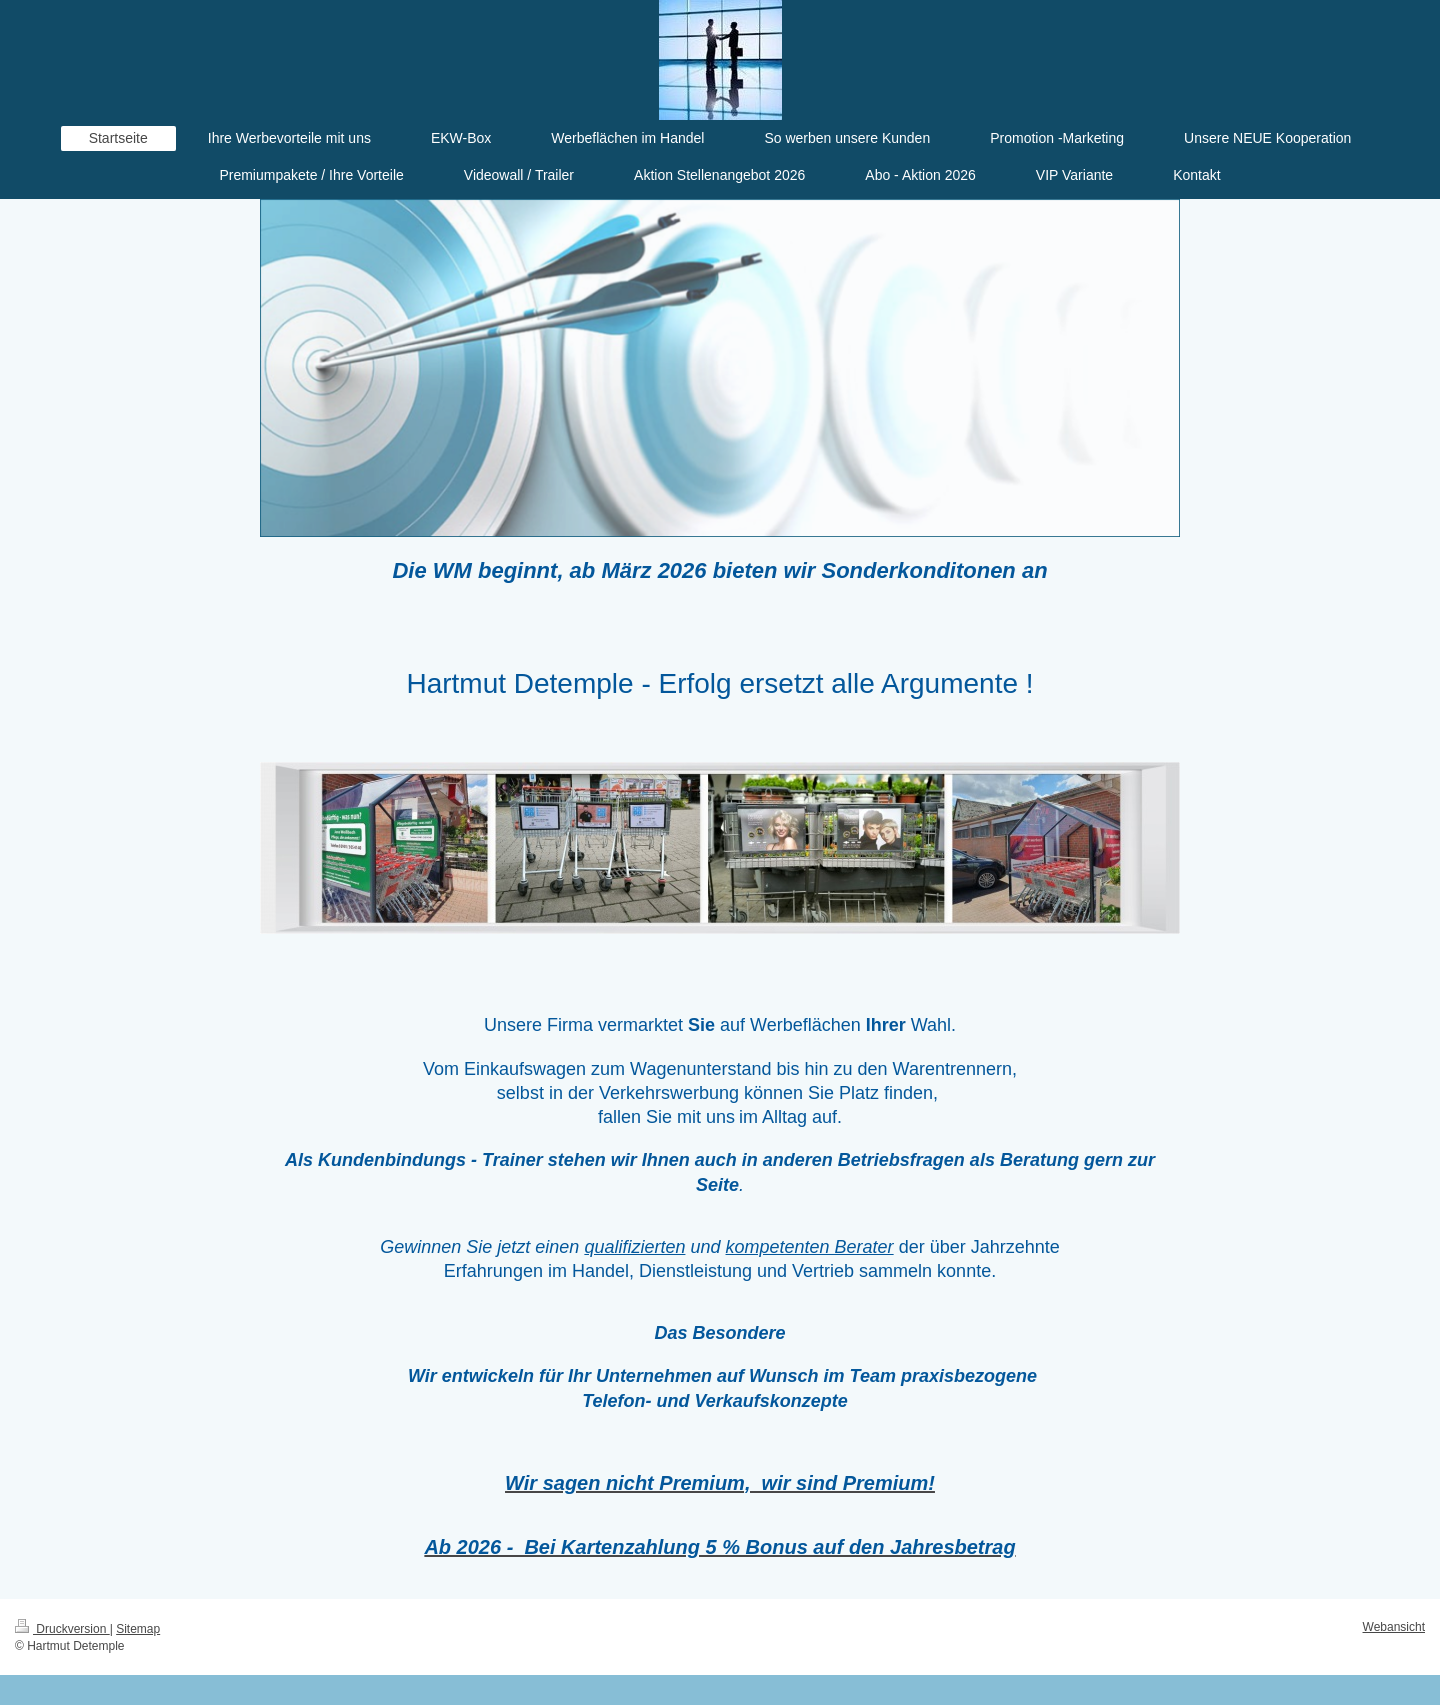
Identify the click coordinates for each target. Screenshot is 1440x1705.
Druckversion (62, 1629)
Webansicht (1394, 1627)
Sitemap (138, 1629)
